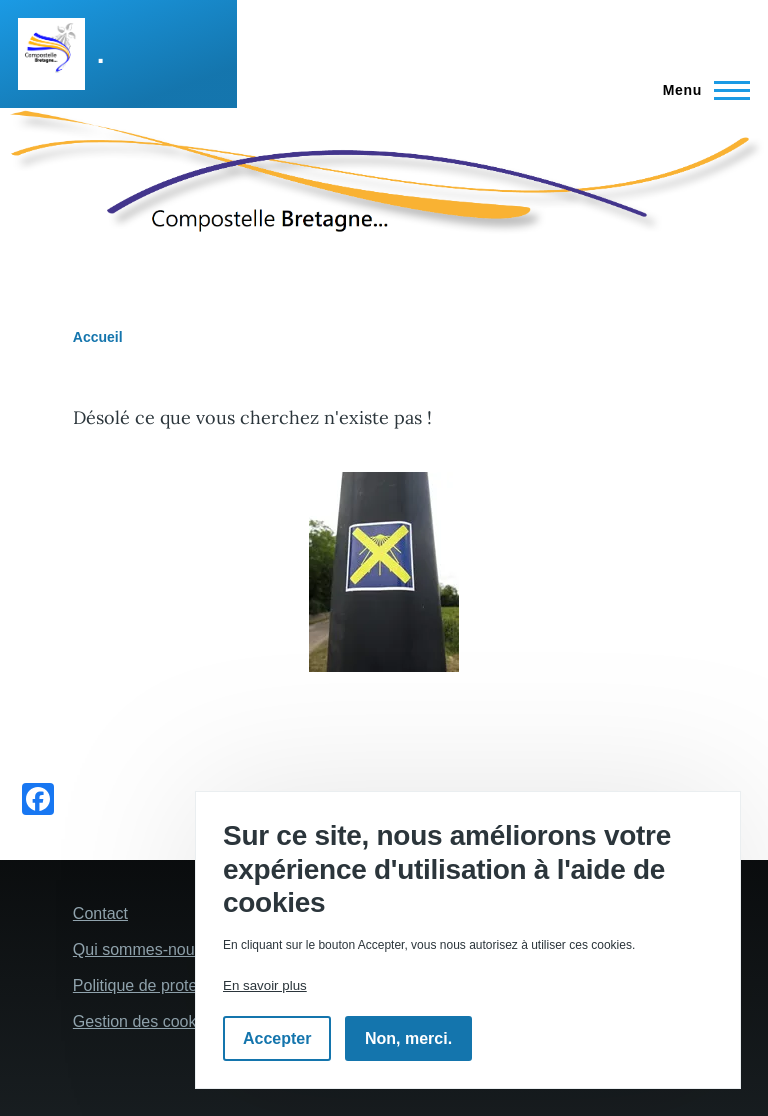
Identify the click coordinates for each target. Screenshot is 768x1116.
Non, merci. (408, 1038)
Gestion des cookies (145, 1021)
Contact (100, 913)
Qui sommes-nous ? (144, 949)
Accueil (98, 337)
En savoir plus (265, 985)
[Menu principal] (700, 90)
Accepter (277, 1038)
